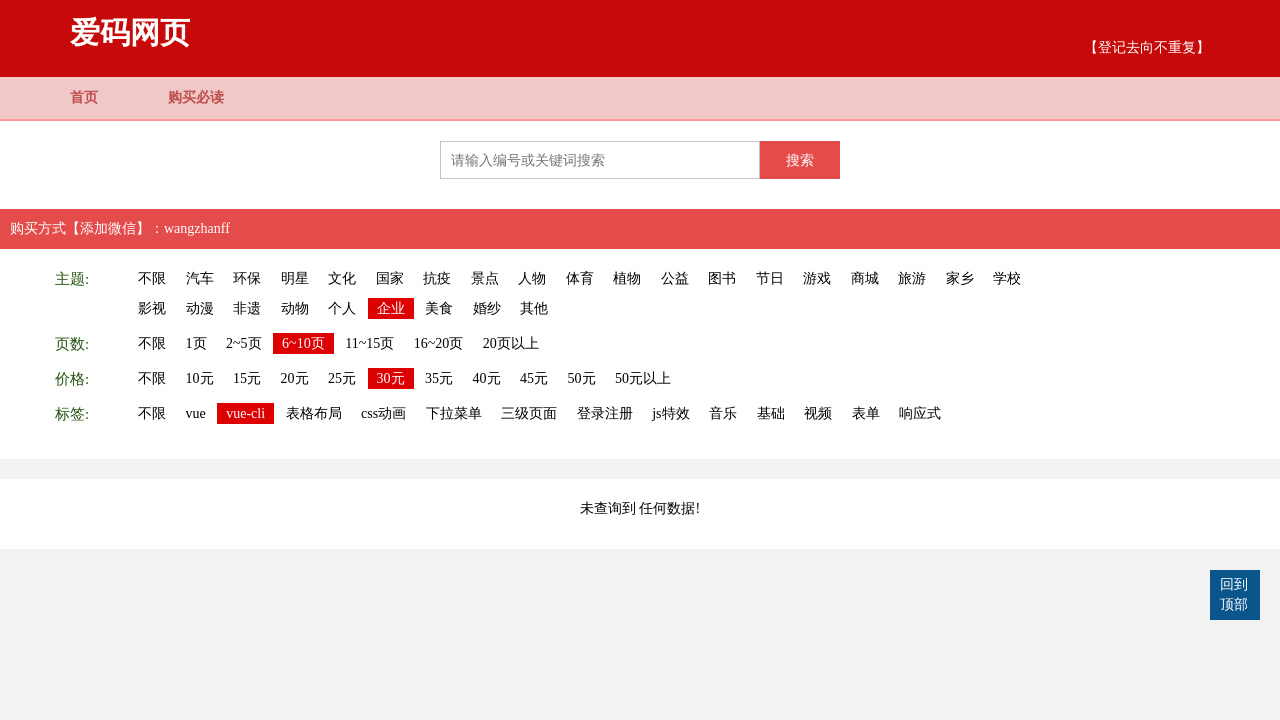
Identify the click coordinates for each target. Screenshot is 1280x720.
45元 (534, 378)
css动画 (383, 413)
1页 (196, 343)
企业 (391, 308)
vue (196, 413)
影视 (152, 308)
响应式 (920, 413)
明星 (295, 278)
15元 (247, 378)
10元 (200, 378)
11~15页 (369, 343)
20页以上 (511, 343)
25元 (342, 378)
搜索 (800, 160)
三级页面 (529, 413)
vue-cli (245, 413)
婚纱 (487, 308)
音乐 (723, 413)
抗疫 (437, 278)
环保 (247, 278)
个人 (342, 308)
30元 (391, 378)
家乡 (960, 278)
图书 (722, 278)
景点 (485, 278)
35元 (439, 378)
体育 (580, 278)
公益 (675, 278)
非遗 (247, 308)
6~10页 (303, 343)
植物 (627, 278)
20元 (295, 378)
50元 (582, 378)
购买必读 (196, 97)
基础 (771, 413)
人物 (532, 278)
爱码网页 (130, 32)
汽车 (200, 278)
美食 (439, 308)
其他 (534, 308)
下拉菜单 (454, 413)
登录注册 (605, 413)
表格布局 (314, 413)
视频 (818, 413)
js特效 (670, 413)
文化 (342, 278)
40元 (487, 378)
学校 (1007, 278)
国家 (390, 278)
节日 (770, 278)
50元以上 (643, 378)
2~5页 (244, 343)
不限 (152, 278)
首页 (84, 97)
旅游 (912, 278)
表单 (866, 413)
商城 (865, 278)
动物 (295, 308)
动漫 (200, 308)
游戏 (817, 278)
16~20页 (439, 343)
